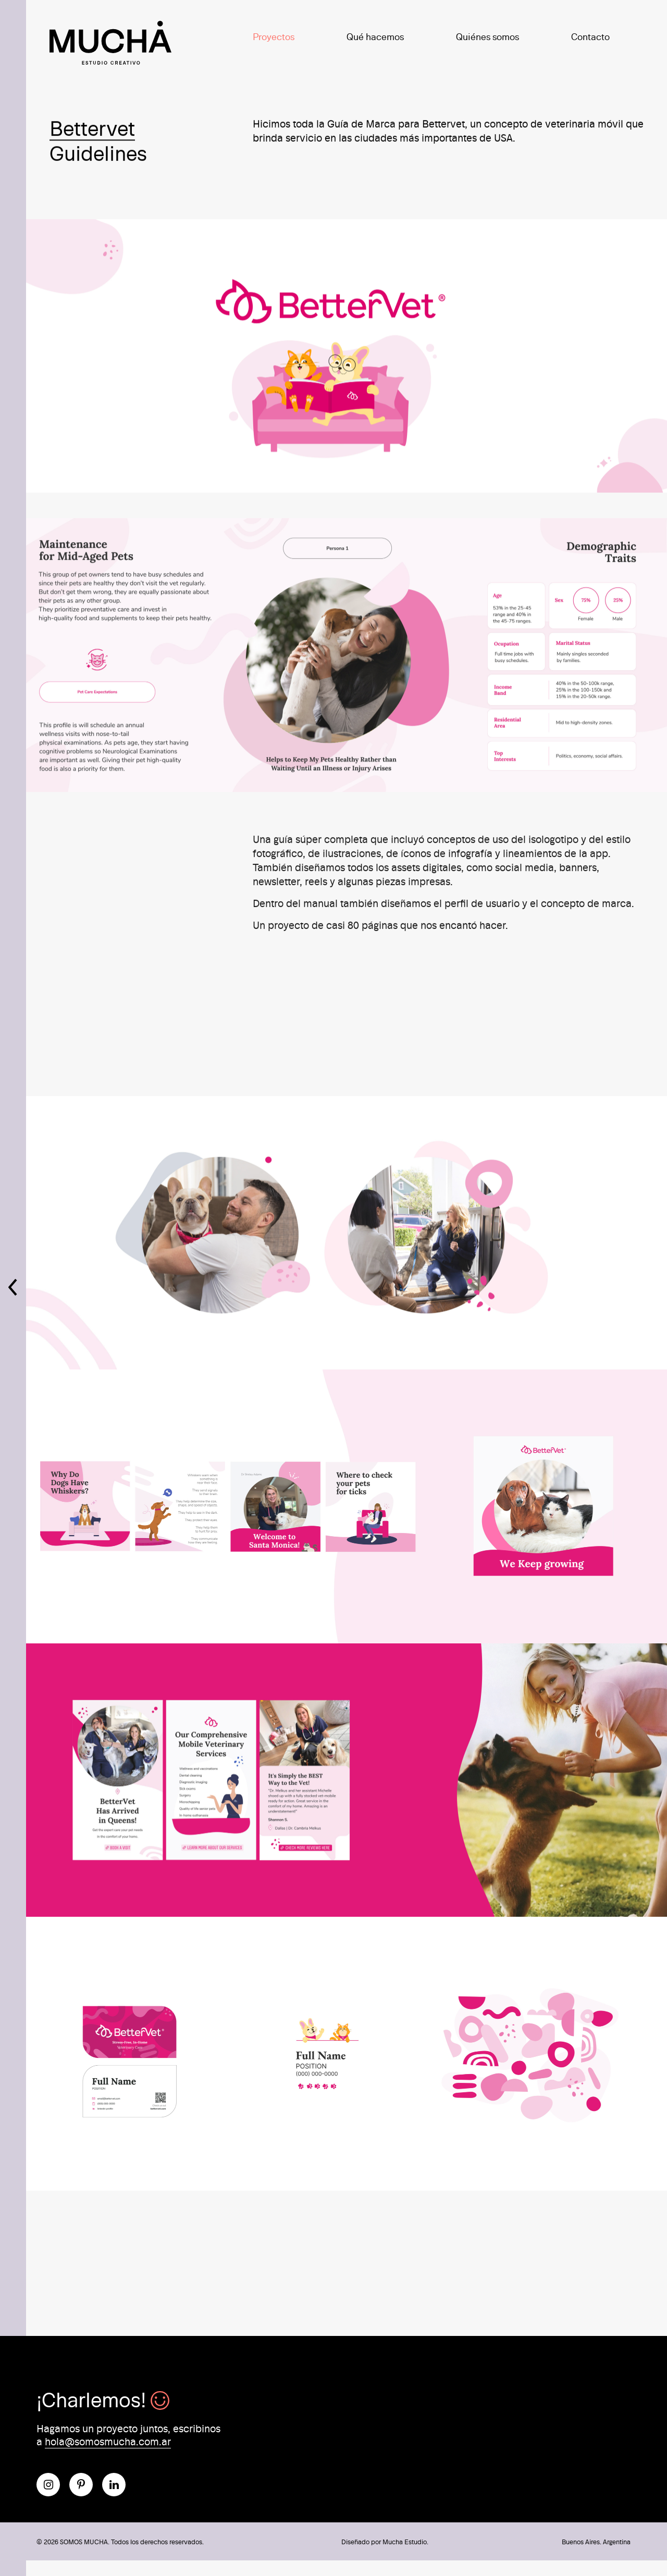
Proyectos (273, 36)
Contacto (590, 36)
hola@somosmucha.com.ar (108, 2441)
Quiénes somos (487, 36)
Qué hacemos (375, 36)
